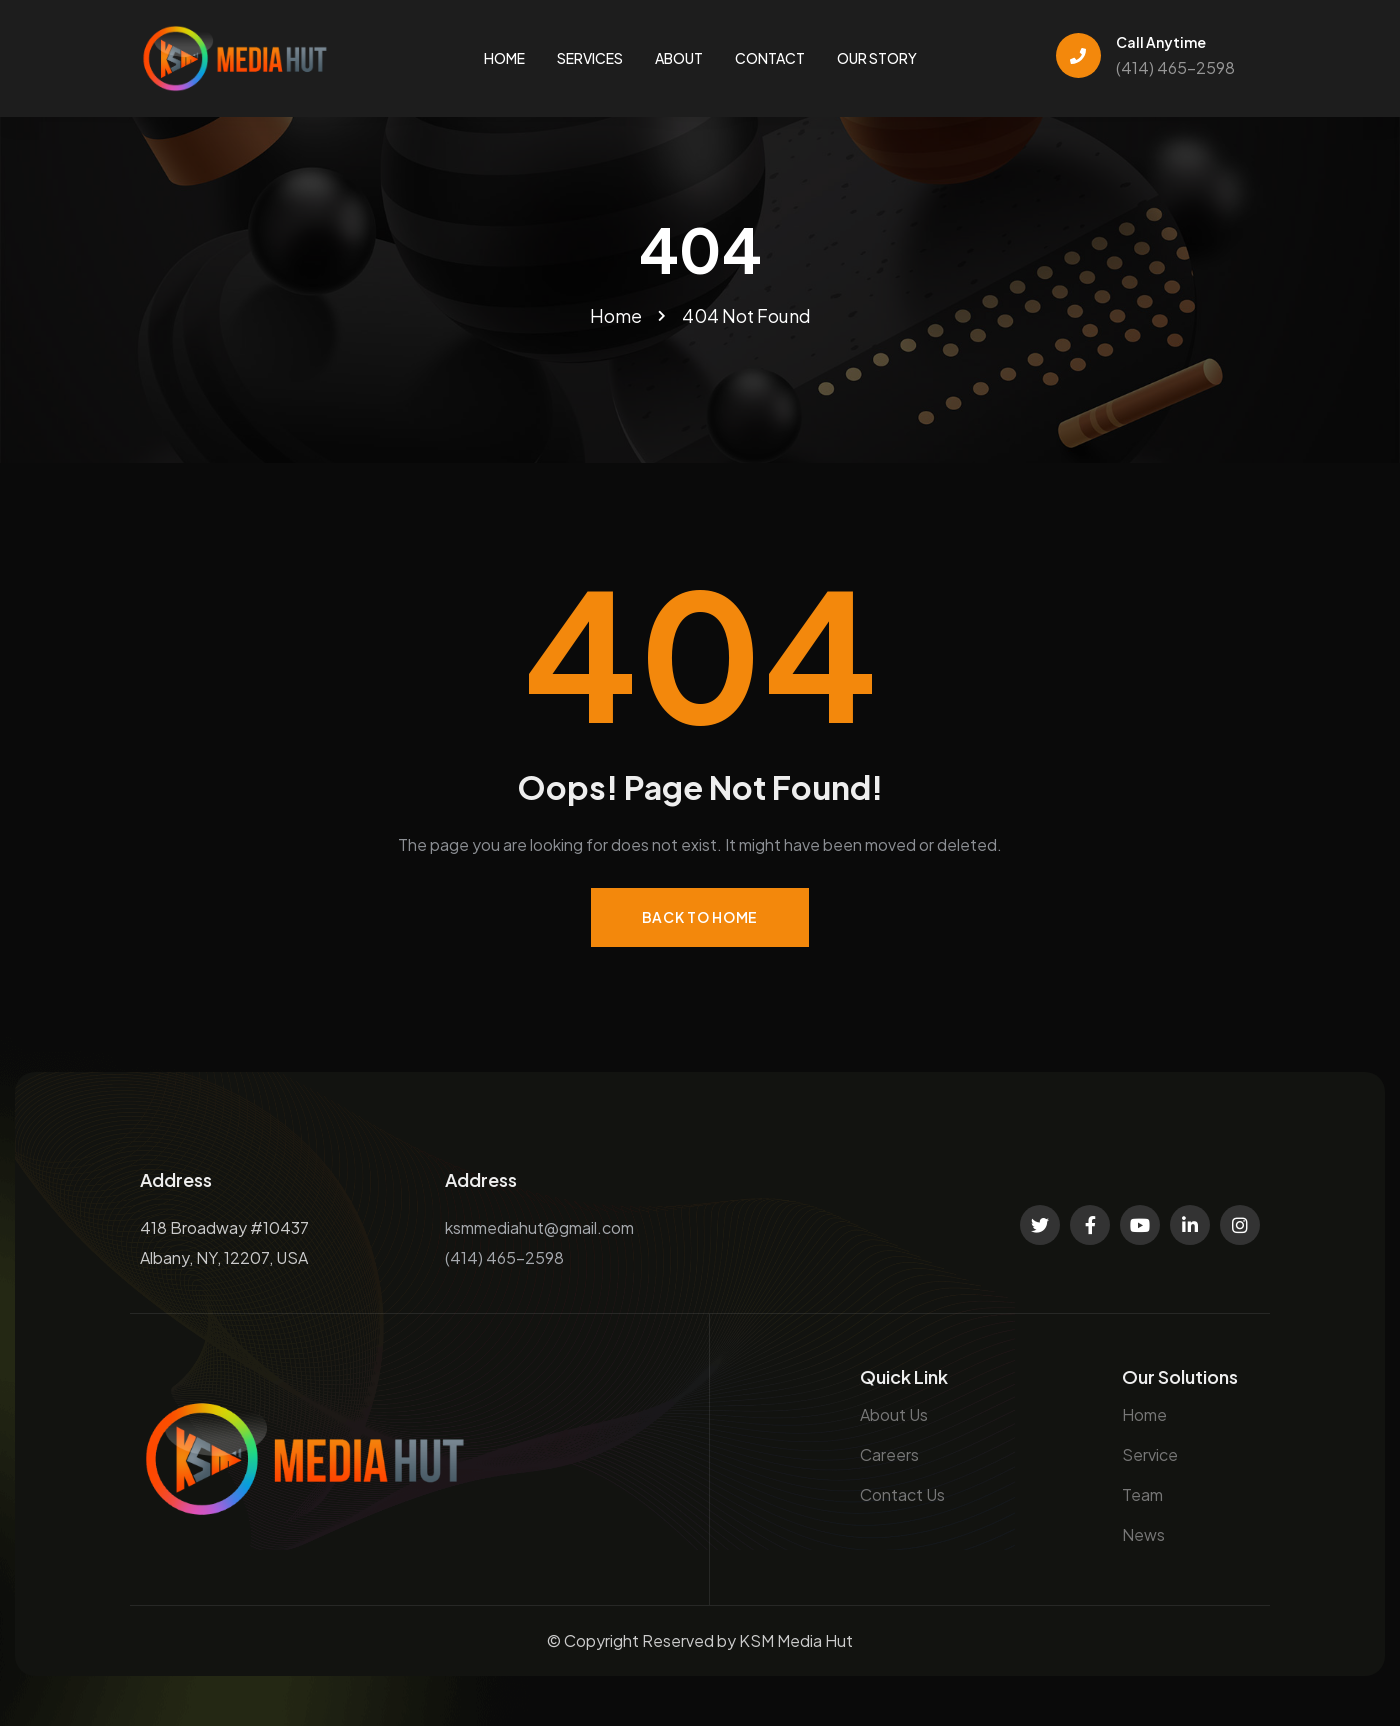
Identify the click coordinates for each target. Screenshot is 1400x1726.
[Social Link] (1040, 1225)
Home (1144, 1414)
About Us (894, 1414)
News (1143, 1534)
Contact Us (902, 1494)
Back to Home (700, 917)
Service (1150, 1454)
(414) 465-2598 (1175, 67)
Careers (889, 1454)
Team (1142, 1494)
